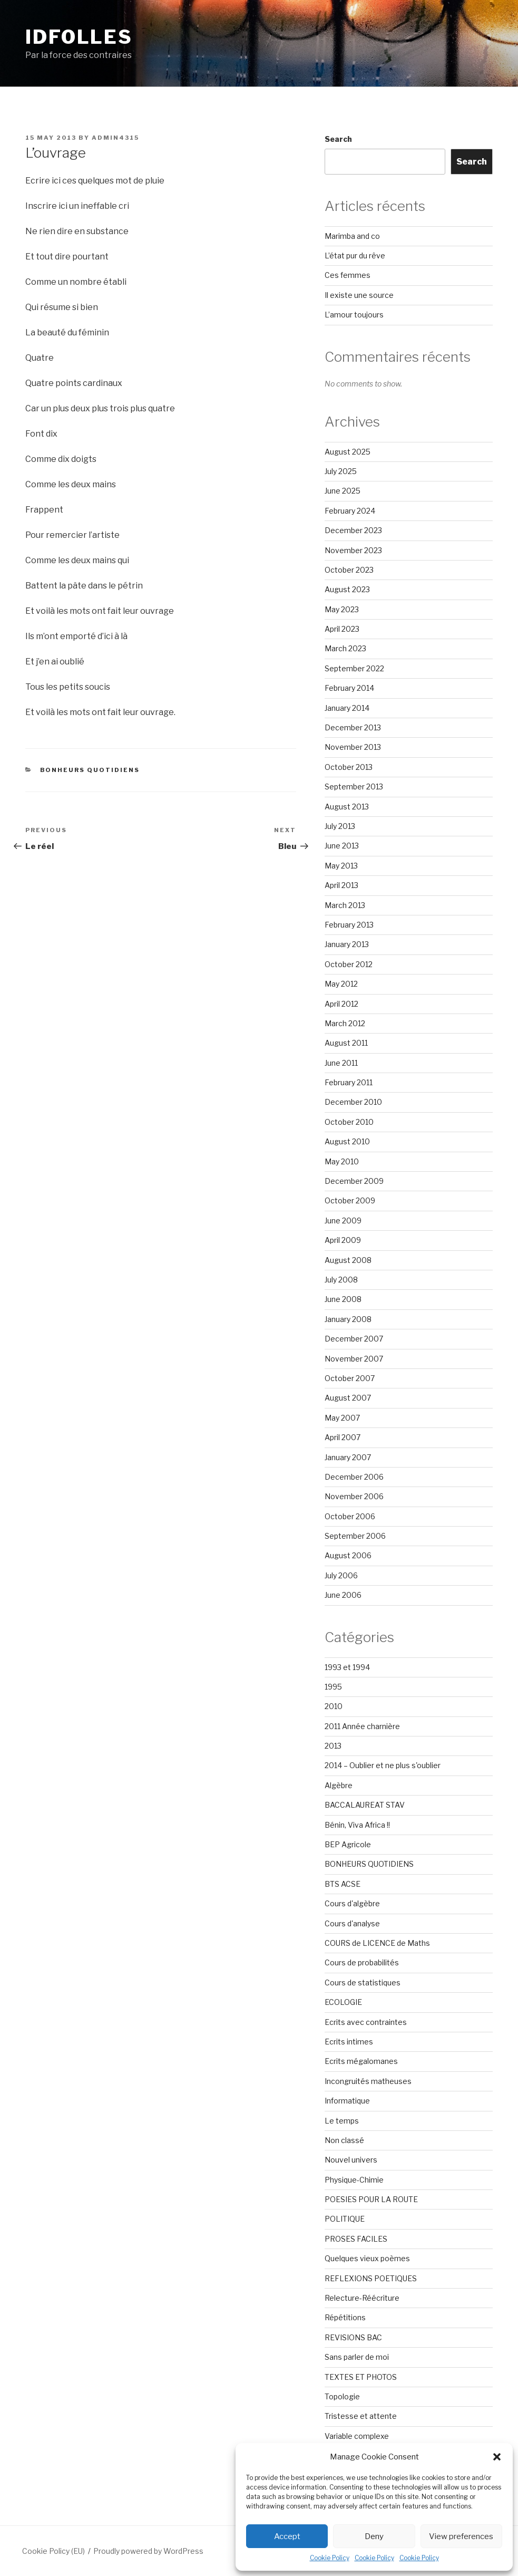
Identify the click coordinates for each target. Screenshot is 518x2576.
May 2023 (342, 609)
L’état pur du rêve (355, 255)
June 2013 (342, 845)
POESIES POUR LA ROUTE (371, 2199)
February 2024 (350, 510)
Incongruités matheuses (368, 2081)
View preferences (461, 2536)
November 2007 (354, 1358)
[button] (497, 2457)
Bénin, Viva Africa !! (357, 1824)
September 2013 (354, 786)
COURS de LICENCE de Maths (377, 1942)
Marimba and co (352, 235)
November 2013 (353, 746)
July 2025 (341, 471)
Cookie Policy (329, 2558)
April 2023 (342, 628)
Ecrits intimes (349, 2041)
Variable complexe (357, 2436)
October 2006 (350, 1516)
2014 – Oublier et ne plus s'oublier (383, 1765)
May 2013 (341, 865)
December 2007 (354, 1338)
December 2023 (353, 530)
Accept (287, 2536)
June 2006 (343, 1594)
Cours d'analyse (352, 1923)
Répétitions (345, 2317)
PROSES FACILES (356, 2238)
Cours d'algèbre (352, 1903)
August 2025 (347, 451)
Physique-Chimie (354, 2179)
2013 (333, 1745)
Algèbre (339, 1785)
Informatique (347, 2100)
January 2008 (348, 1319)
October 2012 (349, 964)
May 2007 (342, 1417)
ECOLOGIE (343, 2002)
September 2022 (354, 668)
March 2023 (345, 648)
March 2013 (345, 905)
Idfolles (79, 37)
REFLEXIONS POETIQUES (371, 2278)
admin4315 (115, 137)
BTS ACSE (342, 1883)
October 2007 (350, 1378)
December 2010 (353, 1101)
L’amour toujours (354, 314)
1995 (333, 1686)
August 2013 (347, 806)
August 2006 (348, 1555)
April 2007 (342, 1437)
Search (338, 138)
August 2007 (348, 1397)
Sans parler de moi (357, 2356)
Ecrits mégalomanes (361, 2061)
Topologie (342, 2396)
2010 (334, 1706)
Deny (374, 2536)
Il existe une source (359, 295)
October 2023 (349, 569)
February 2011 (349, 1082)
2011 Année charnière (362, 1726)
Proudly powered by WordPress (148, 2550)
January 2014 (347, 707)
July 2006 (341, 1575)
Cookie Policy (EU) (53, 2550)
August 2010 (347, 1141)
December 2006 (354, 1476)
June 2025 (342, 490)
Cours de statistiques (362, 1982)
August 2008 (348, 1260)
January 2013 (347, 944)
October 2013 (349, 767)
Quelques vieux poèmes (367, 2258)
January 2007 (348, 1457)
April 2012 (341, 1003)
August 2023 (347, 589)
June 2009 (343, 1220)
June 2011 (341, 1062)
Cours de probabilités (362, 1962)
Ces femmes (347, 275)
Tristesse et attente (361, 2415)
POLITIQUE (345, 2218)
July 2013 (340, 826)
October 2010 (349, 1121)
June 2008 (343, 1299)
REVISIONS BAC (353, 2337)
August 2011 (346, 1042)
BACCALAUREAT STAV (365, 1804)
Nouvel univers (351, 2159)
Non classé (344, 2140)
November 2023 (353, 550)
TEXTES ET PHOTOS (361, 2376)
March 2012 (345, 1023)
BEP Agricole (348, 1844)
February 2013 (349, 924)
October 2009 (350, 1200)
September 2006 (355, 1535)
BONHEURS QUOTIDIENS (90, 770)
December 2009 (354, 1180)
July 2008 (341, 1279)
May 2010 (342, 1161)
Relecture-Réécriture (362, 2297)
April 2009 (343, 1240)
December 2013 (353, 727)
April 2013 (341, 885)
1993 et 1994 (347, 1667)
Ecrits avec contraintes (366, 2022)
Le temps (342, 2120)
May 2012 (341, 983)
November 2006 (354, 1496)
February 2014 (349, 687)
